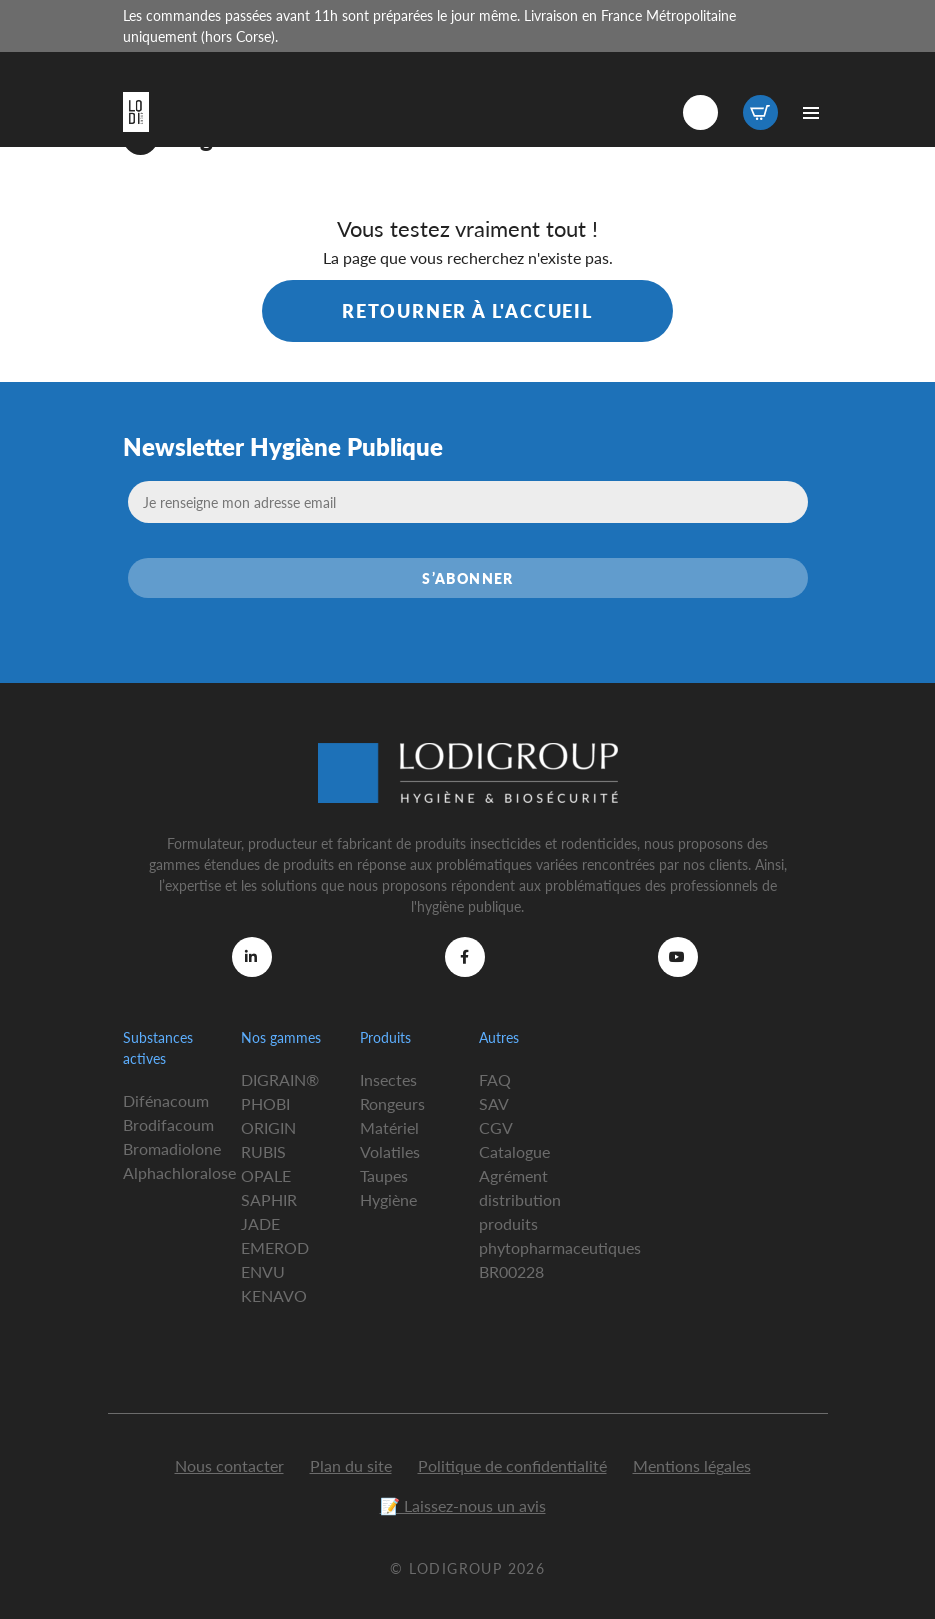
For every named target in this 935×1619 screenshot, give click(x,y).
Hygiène (388, 1199)
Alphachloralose (179, 1172)
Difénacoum (166, 1100)
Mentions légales (692, 1465)
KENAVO (274, 1295)
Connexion (700, 112)
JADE (260, 1223)
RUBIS (263, 1151)
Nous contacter (229, 1465)
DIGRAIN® (280, 1079)
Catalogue (514, 1151)
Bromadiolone (172, 1148)
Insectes (388, 1079)
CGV (496, 1127)
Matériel (389, 1127)
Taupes (384, 1175)
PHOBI (265, 1103)
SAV (494, 1103)
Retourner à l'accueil (467, 310)
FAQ (495, 1079)
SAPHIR (269, 1199)
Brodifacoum (168, 1124)
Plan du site (351, 1465)
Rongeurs (392, 1103)
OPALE (266, 1175)
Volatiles (390, 1151)
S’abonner (468, 578)
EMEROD (275, 1247)
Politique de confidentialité (512, 1465)
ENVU (263, 1271)
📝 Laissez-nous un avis (463, 1505)
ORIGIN (268, 1127)
